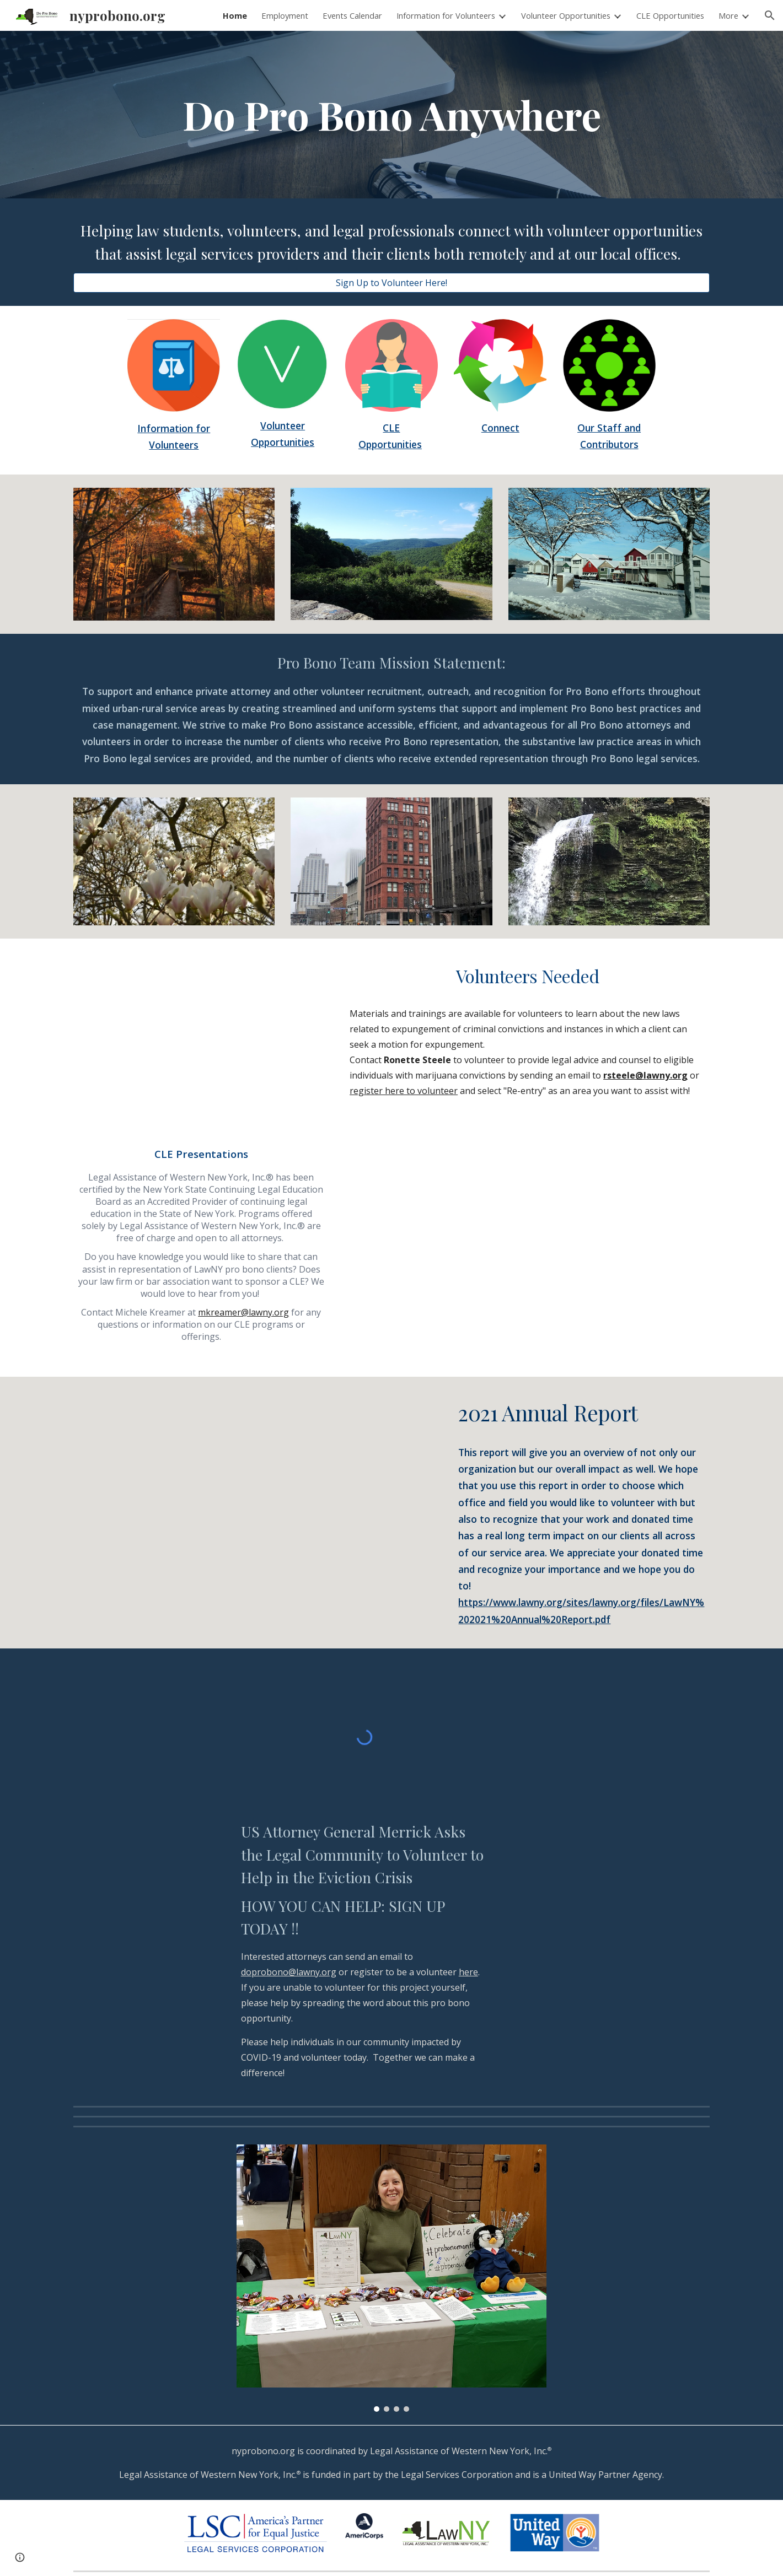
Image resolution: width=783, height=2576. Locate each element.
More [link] (728, 15)
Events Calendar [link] (352, 15)
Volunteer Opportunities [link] (565, 15)
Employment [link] (284, 15)
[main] (391, 114)
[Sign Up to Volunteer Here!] (391, 283)
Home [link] (235, 15)
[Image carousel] (391, 2278)
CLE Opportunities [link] (670, 15)
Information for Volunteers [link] (445, 15)
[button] (770, 15)
